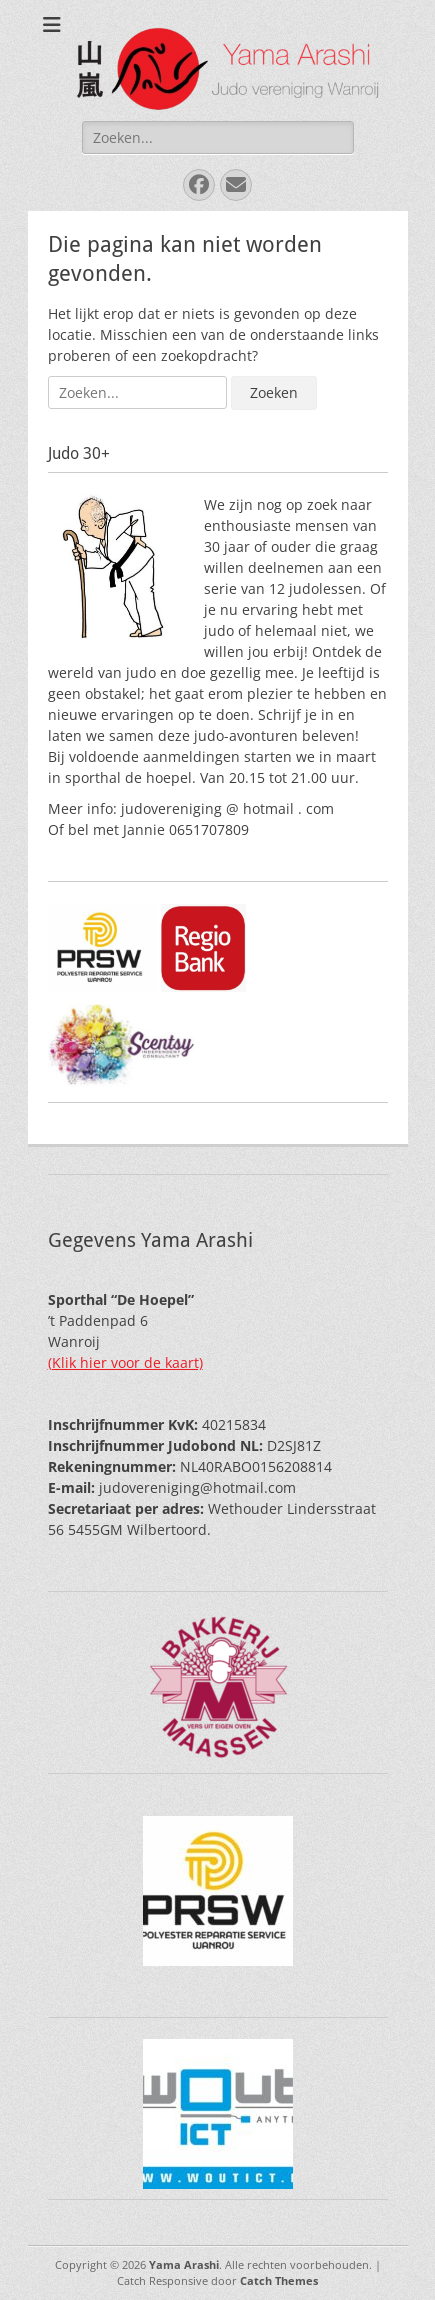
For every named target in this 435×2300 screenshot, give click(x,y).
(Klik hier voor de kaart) (125, 1362)
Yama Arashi (184, 2264)
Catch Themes (279, 2280)
